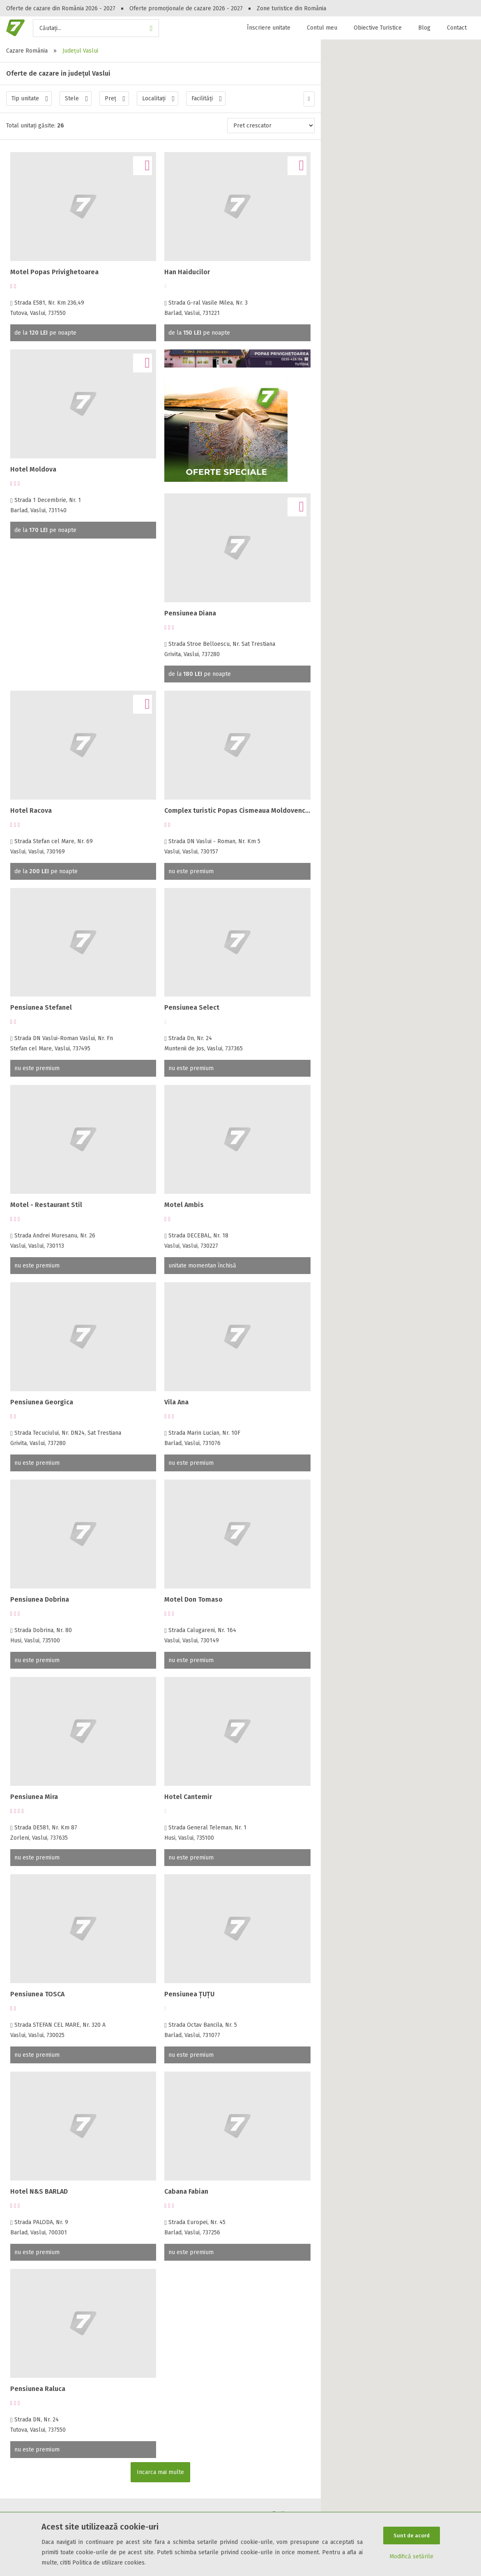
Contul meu (322, 27)
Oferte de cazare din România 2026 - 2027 (60, 8)
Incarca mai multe (160, 2472)
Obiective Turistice (378, 27)
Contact (457, 27)
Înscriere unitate (268, 27)
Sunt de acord (412, 2535)
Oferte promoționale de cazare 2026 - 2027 (186, 8)
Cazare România (27, 50)
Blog (424, 27)
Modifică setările (411, 2557)
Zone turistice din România (291, 8)
